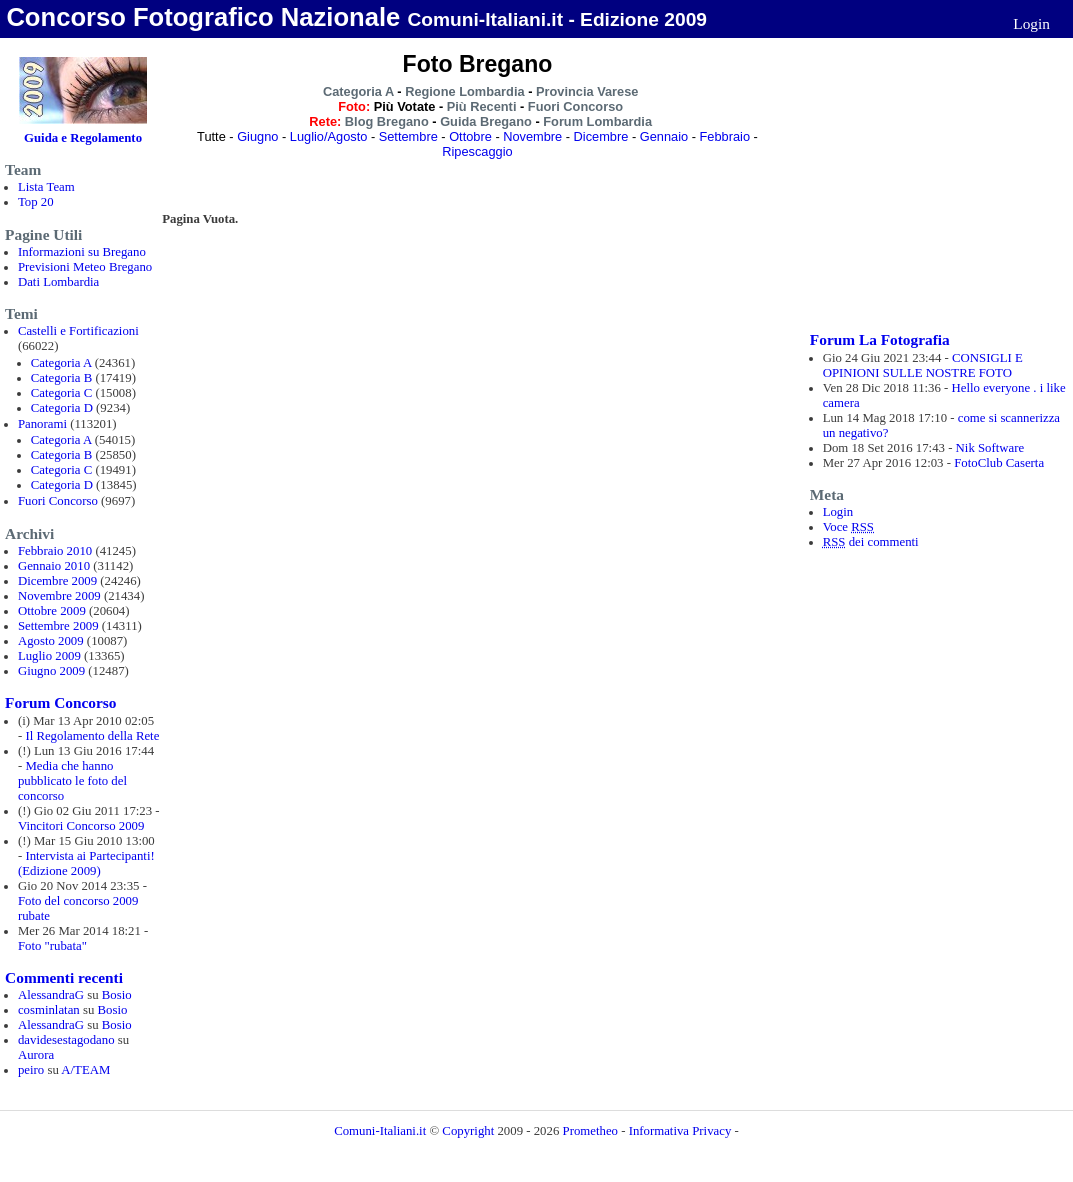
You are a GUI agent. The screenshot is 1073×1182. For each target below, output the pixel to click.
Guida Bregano (486, 121)
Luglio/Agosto (329, 136)
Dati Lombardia (58, 282)
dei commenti (871, 542)
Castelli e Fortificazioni (78, 331)
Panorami (42, 424)
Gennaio (664, 136)
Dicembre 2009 (57, 581)
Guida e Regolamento (83, 138)
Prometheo (590, 1131)
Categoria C (61, 393)
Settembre (408, 136)
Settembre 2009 (58, 626)
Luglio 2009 (49, 656)
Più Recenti (482, 106)
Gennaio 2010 (54, 566)
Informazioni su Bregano (82, 252)
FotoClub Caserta (999, 463)
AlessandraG (51, 995)
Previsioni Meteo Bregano (85, 267)
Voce (848, 527)
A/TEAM (85, 1070)
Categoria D (62, 408)
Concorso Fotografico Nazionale (203, 17)
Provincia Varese (587, 91)
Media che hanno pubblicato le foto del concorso (72, 781)
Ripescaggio (477, 151)
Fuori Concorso (58, 501)
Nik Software (990, 448)
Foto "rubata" (52, 946)
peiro (31, 1070)
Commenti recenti (64, 977)
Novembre (532, 136)
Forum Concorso (60, 702)
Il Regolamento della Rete (92, 736)
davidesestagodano (66, 1040)
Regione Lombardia (464, 91)
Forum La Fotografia (880, 339)
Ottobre (470, 136)
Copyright (469, 1131)
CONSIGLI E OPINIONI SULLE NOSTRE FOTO (923, 365)
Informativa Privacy (680, 1131)
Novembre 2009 (59, 596)
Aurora (36, 1055)
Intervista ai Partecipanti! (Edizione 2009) (86, 863)
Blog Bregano (387, 121)
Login (1031, 23)
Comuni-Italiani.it (380, 1131)
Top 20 (36, 202)
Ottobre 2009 (52, 611)
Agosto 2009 (51, 641)
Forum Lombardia (597, 121)
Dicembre (601, 136)
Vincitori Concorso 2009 (81, 826)
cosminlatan (49, 1010)
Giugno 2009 (51, 671)
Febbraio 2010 (55, 551)
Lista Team (46, 187)
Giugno (257, 136)
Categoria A (61, 363)
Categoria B (61, 378)
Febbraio (725, 136)
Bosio (117, 995)
